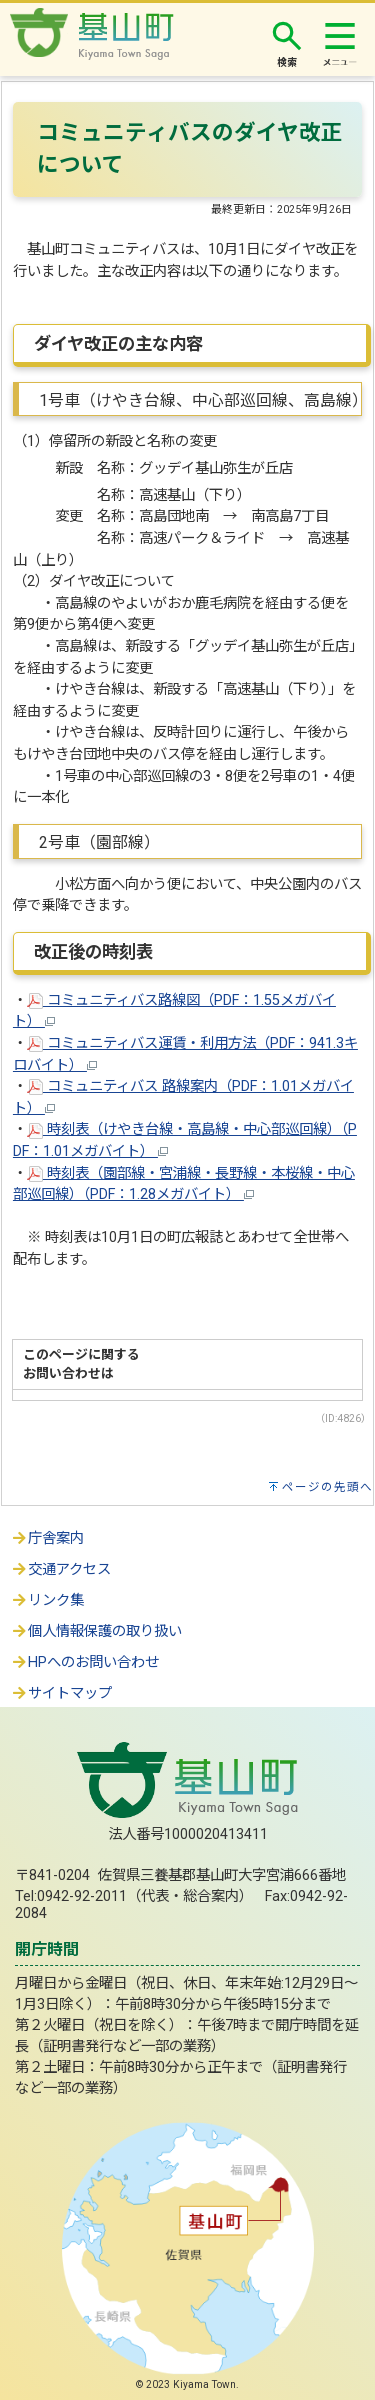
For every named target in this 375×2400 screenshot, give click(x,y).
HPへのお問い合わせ (84, 1662)
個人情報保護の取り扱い (96, 1631)
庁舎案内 (47, 1538)
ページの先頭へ (327, 1487)
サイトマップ (61, 1693)
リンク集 (47, 1600)
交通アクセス (60, 1569)
